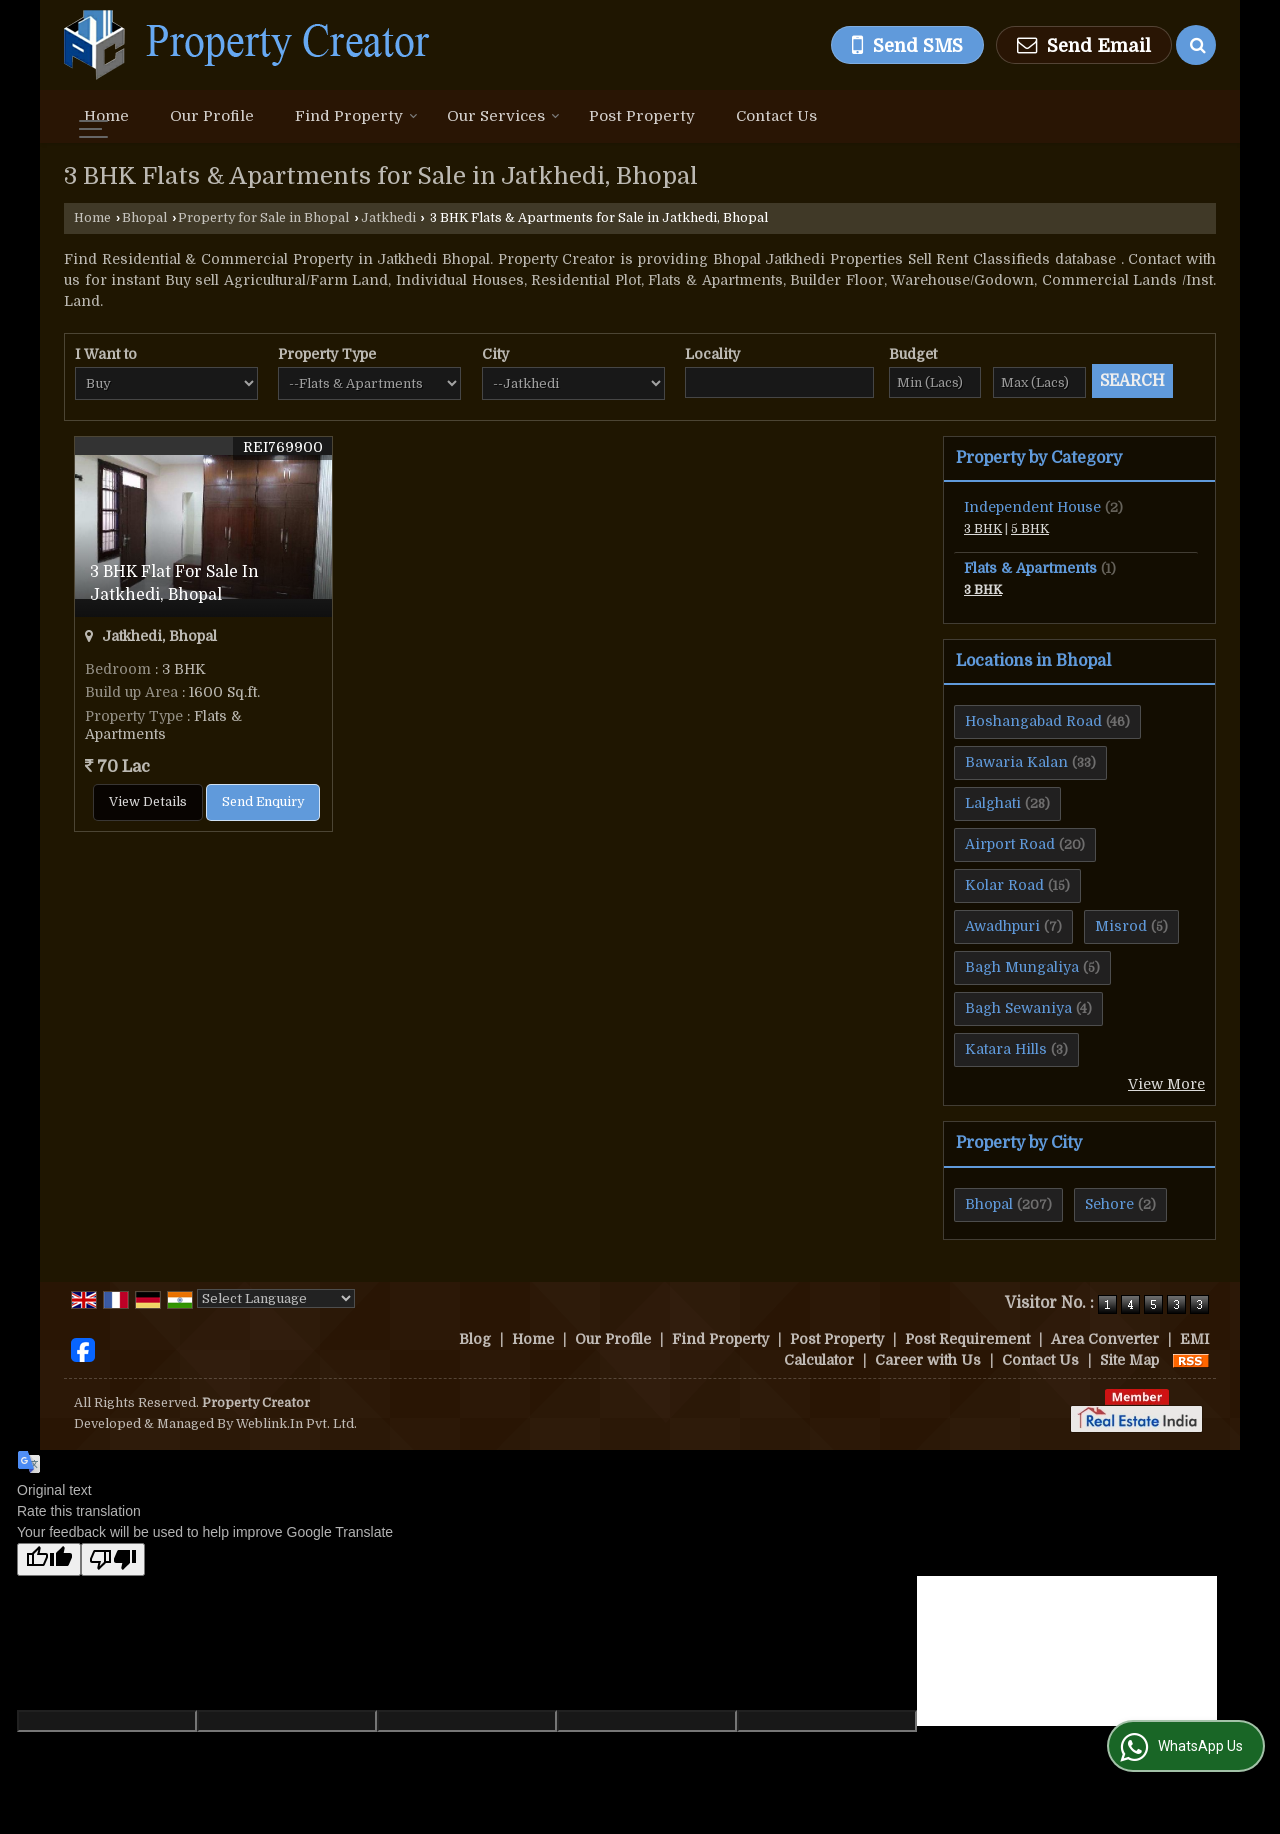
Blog (475, 1339)
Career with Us (928, 1360)
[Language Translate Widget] (276, 1298)
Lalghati (993, 803)
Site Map (1129, 1360)
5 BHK (1030, 529)
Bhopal (144, 218)
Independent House (1032, 507)
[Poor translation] (113, 1559)
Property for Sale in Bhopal (263, 218)
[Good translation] (49, 1559)
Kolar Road (1004, 885)
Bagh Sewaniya (1018, 1008)
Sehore (1109, 1204)
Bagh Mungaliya (1022, 967)
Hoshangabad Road (1033, 721)
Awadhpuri (1002, 926)
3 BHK (983, 529)
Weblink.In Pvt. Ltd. (296, 1424)
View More (1166, 1084)
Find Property (356, 116)
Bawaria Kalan (1016, 762)
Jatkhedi (388, 218)
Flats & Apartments (1030, 568)
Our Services (503, 116)
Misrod (1121, 926)
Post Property (642, 116)
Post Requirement (967, 1339)
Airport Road (1010, 844)
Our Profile (212, 116)
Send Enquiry (263, 802)
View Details (148, 802)
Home (106, 116)
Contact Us (776, 116)
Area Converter (1105, 1339)
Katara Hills (1006, 1049)
